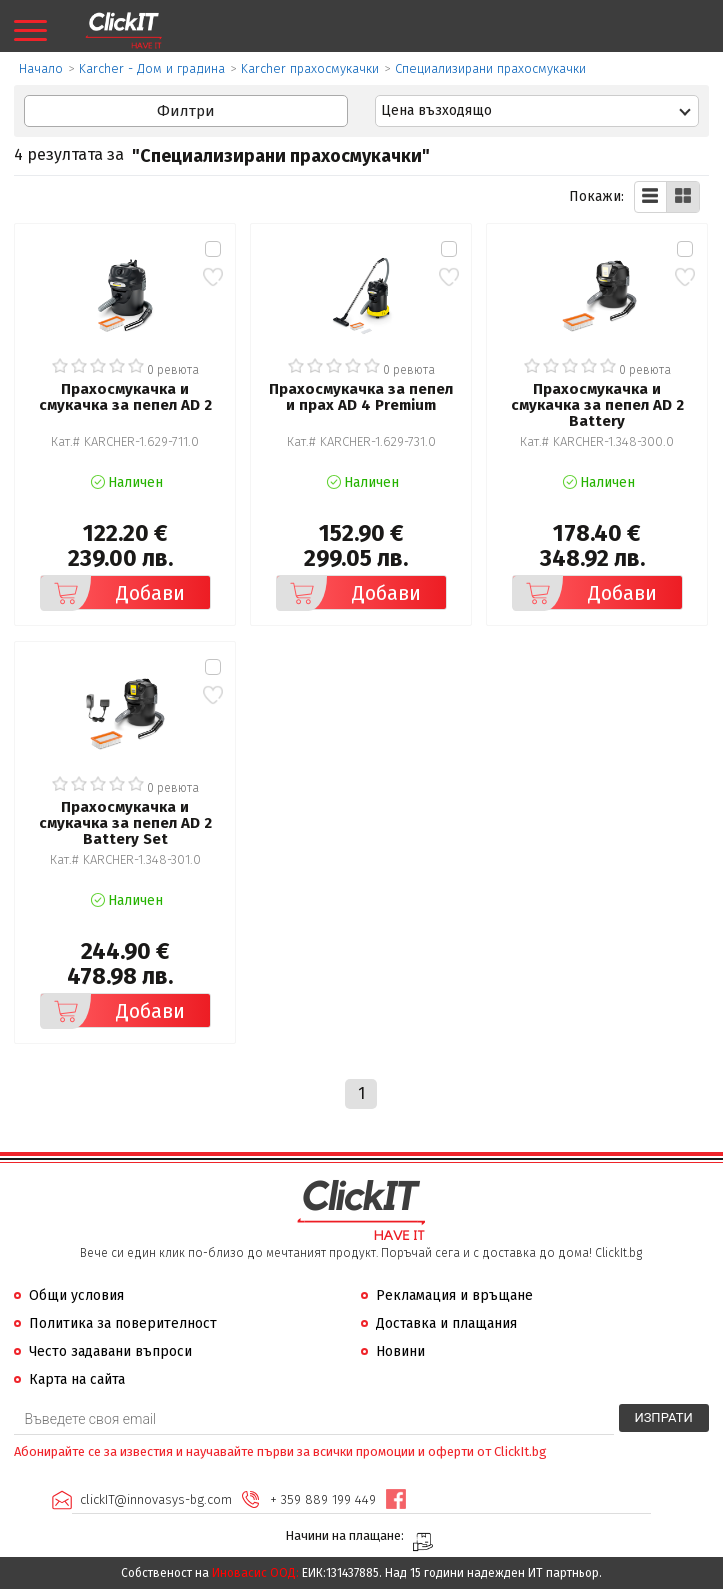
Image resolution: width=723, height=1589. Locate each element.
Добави (113, 593)
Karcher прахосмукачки (310, 68)
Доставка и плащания (446, 1323)
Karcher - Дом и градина (152, 68)
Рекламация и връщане (454, 1295)
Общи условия (76, 1295)
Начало (41, 68)
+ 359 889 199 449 (323, 1499)
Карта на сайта (77, 1379)
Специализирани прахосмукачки (490, 68)
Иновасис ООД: (255, 1573)
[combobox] (537, 111)
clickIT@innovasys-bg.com (156, 1499)
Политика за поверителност (123, 1323)
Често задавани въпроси (110, 1351)
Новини (400, 1351)
